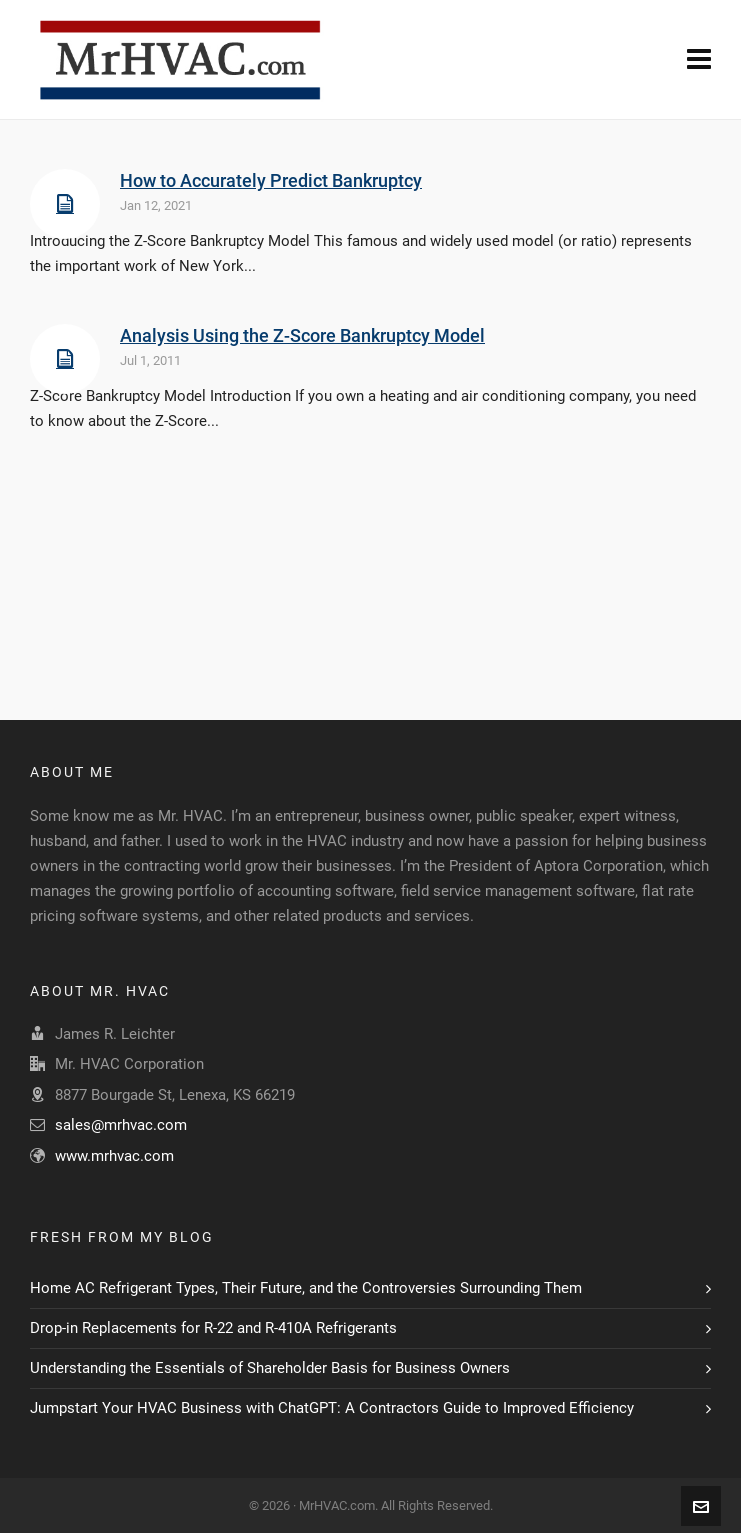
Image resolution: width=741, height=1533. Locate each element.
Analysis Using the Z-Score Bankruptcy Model (302, 335)
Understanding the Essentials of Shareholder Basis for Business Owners (270, 1368)
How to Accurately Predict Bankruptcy (271, 180)
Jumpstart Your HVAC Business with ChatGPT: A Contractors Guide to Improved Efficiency (332, 1408)
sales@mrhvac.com (121, 1125)
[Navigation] (699, 60)
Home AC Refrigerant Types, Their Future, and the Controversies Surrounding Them (306, 1288)
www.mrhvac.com (114, 1156)
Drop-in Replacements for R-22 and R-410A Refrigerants (213, 1328)
